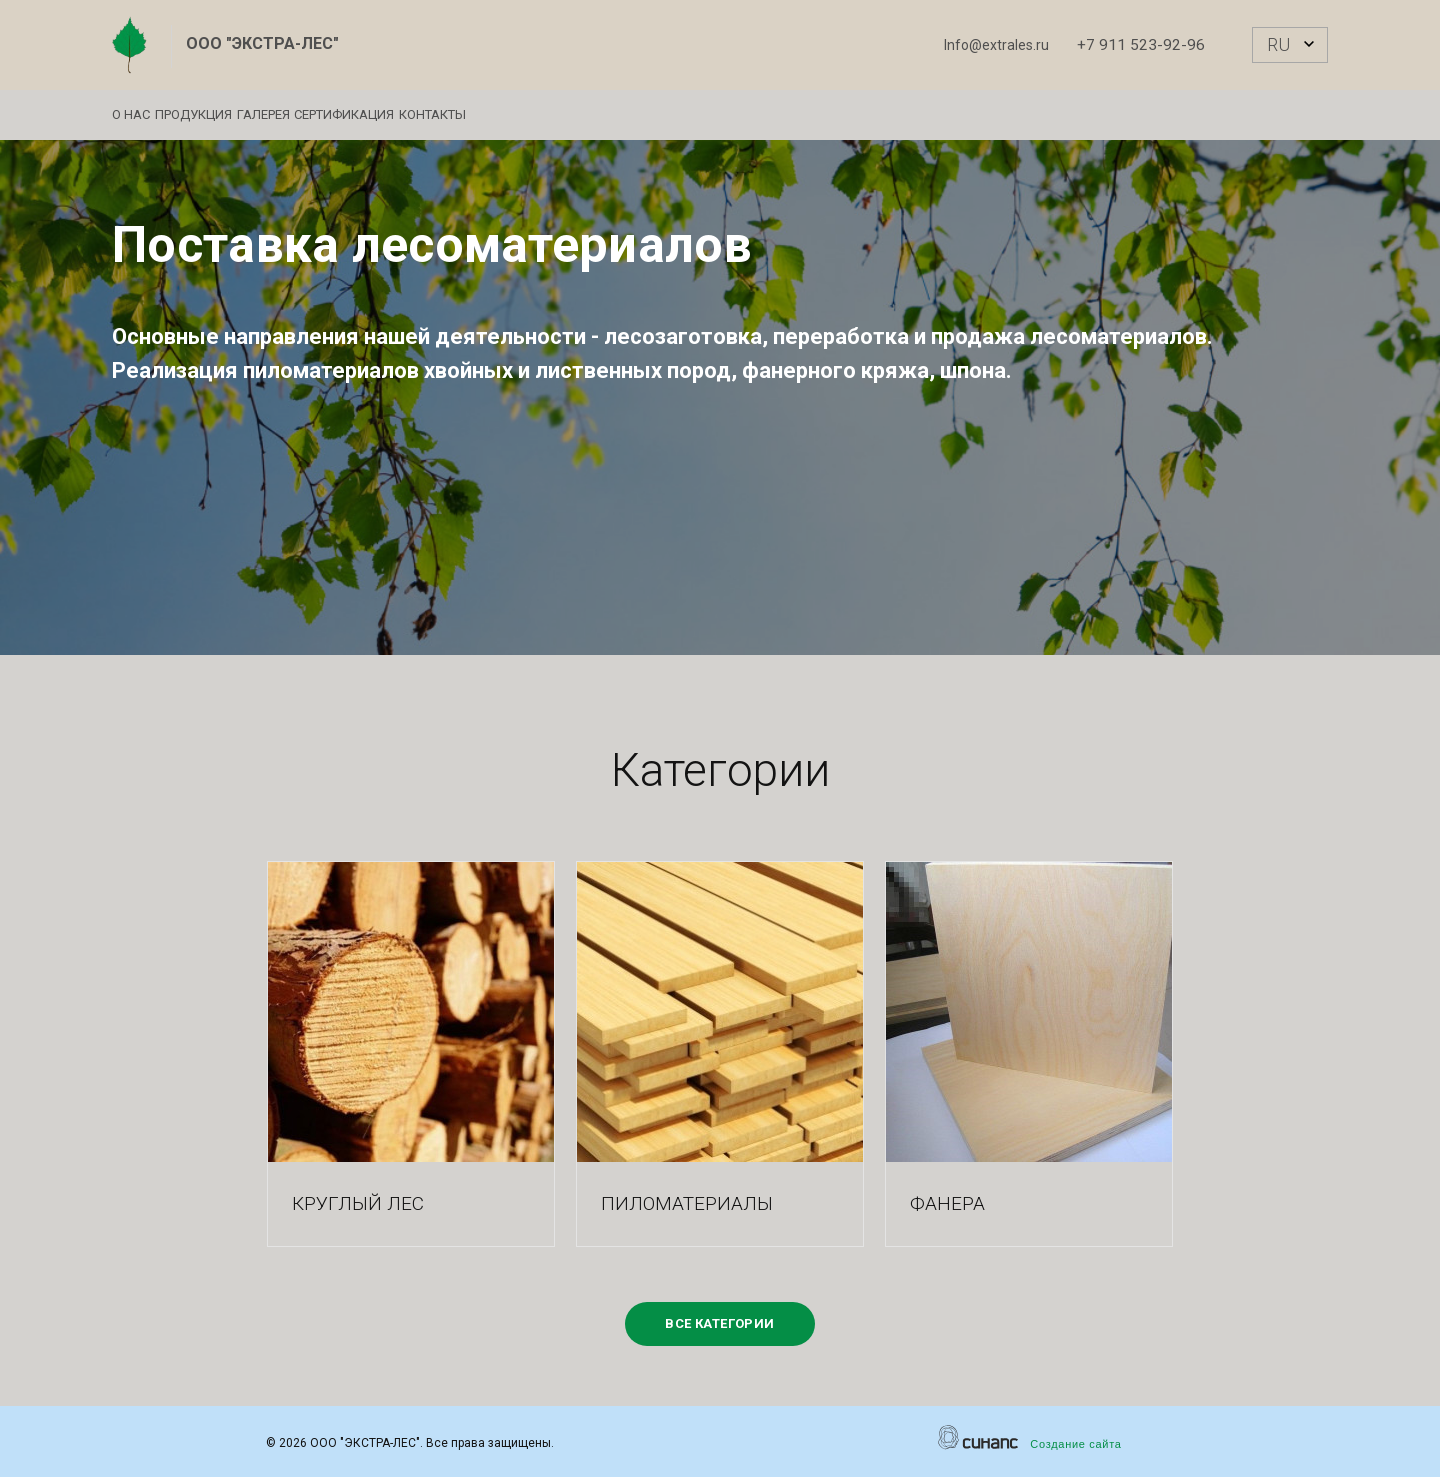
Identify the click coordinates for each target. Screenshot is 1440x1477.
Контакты (553, 114)
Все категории (719, 1323)
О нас (131, 114)
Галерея (323, 114)
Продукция (223, 114)
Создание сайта (1075, 1444)
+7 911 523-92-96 (1141, 45)
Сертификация (435, 114)
